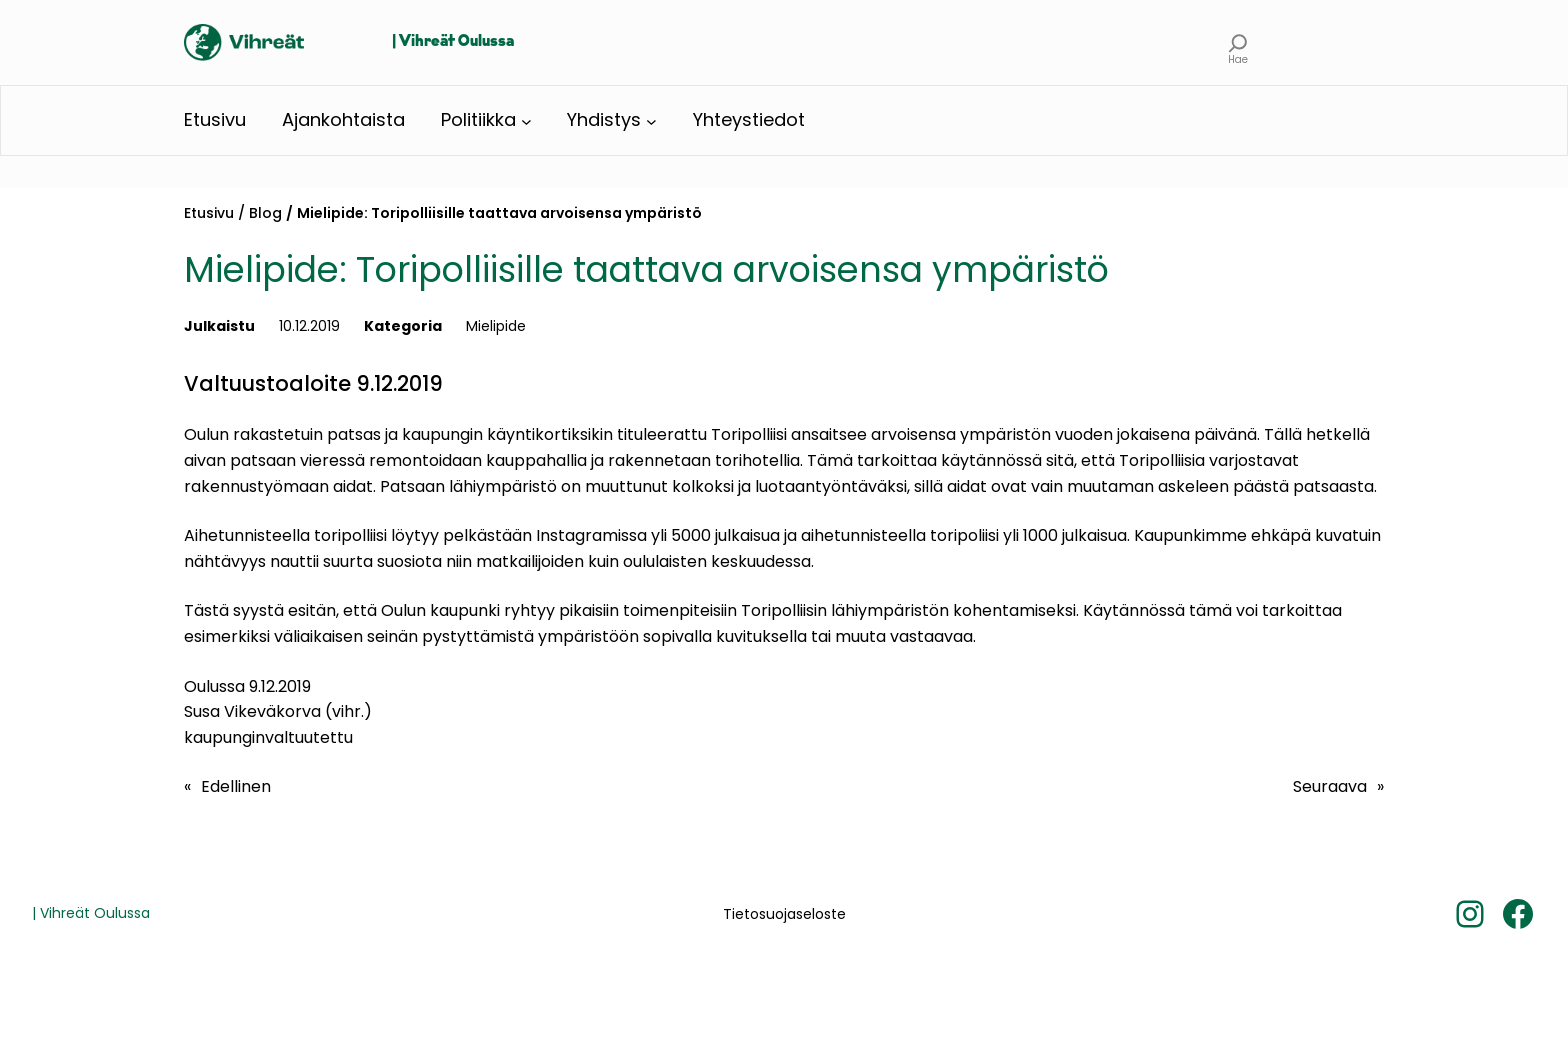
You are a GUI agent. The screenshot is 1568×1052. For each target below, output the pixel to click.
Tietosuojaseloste (784, 914)
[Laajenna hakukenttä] (1238, 42)
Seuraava (1330, 786)
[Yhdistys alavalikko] (651, 120)
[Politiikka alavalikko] (526, 120)
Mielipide (496, 326)
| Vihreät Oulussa (453, 42)
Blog (265, 213)
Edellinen (236, 786)
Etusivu (209, 213)
